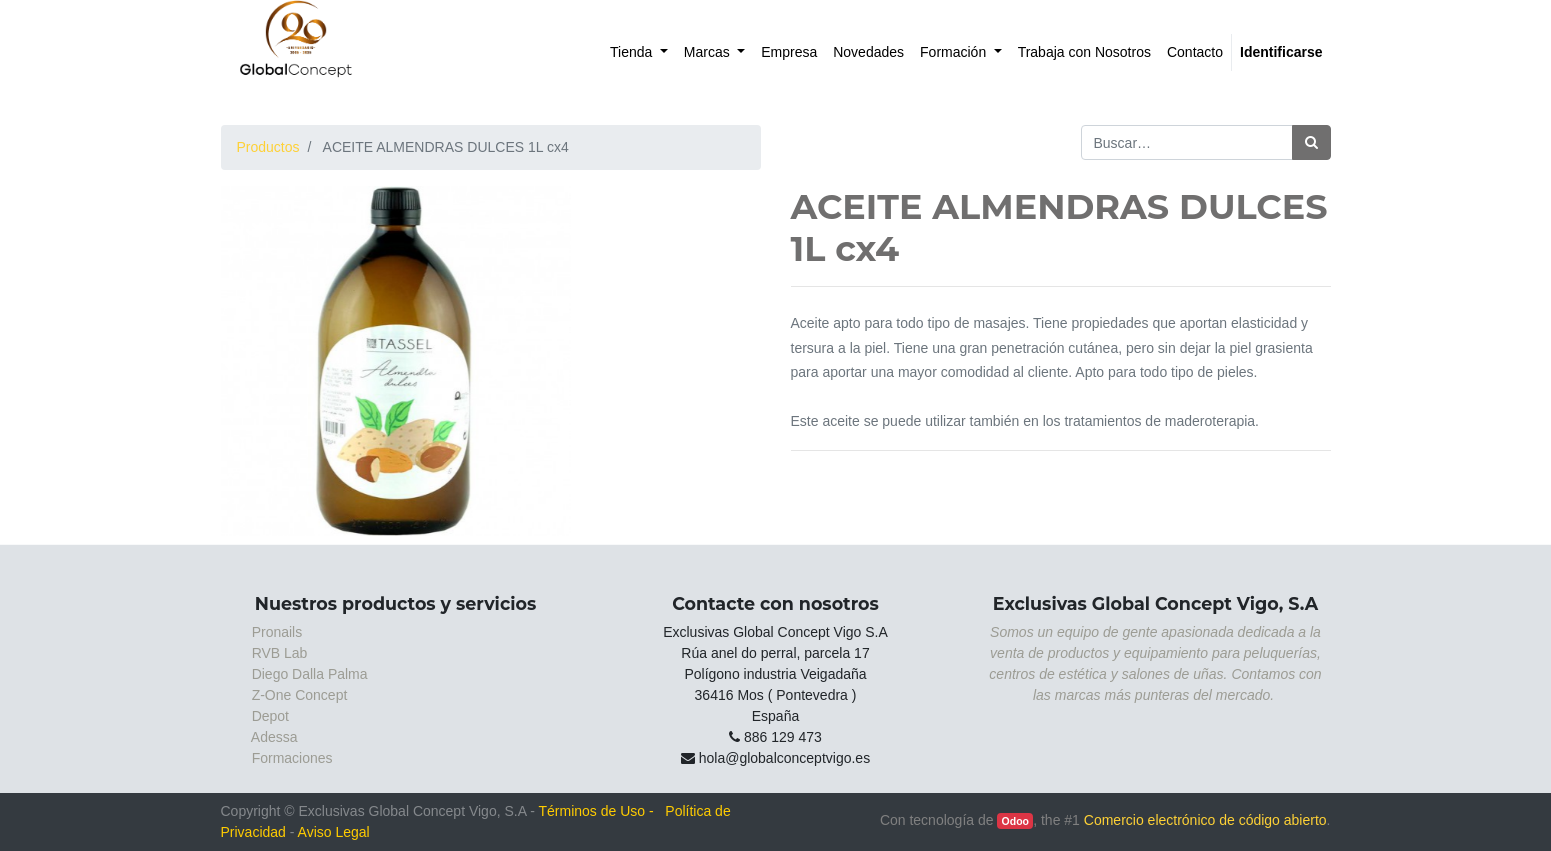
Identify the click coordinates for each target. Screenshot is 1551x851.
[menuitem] (639, 52)
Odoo (1015, 821)
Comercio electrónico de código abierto (1205, 820)
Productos (268, 147)
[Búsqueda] (1311, 142)
